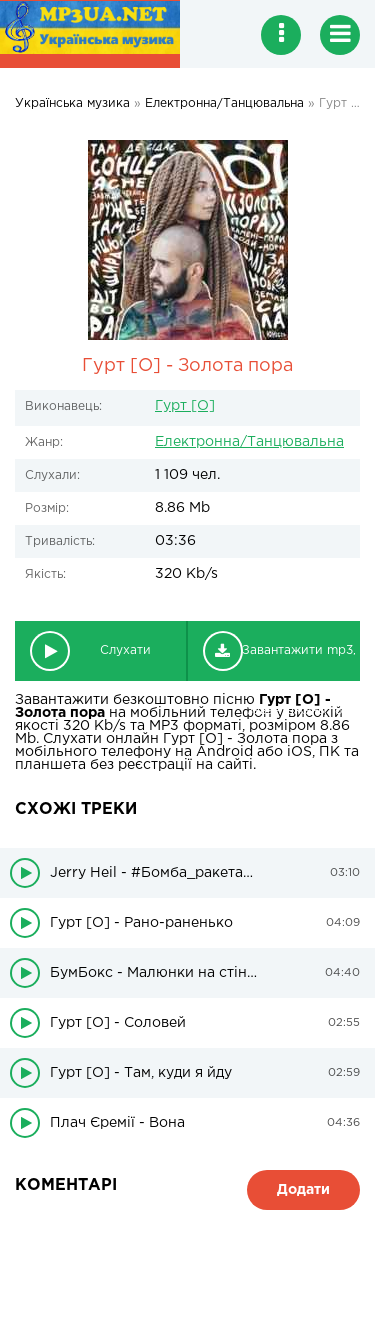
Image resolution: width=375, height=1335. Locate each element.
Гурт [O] (185, 406)
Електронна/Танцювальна (249, 442)
